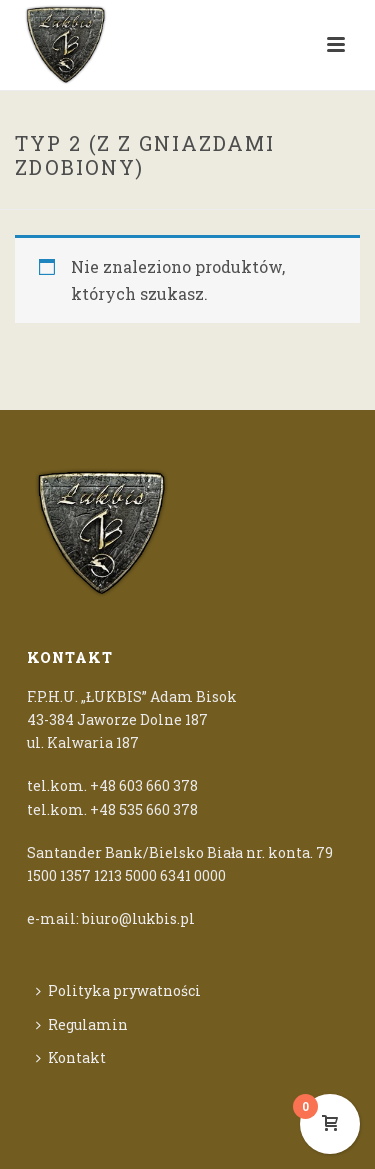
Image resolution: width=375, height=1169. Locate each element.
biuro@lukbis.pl (138, 918)
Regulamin (82, 1024)
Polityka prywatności (118, 990)
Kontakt (71, 1057)
